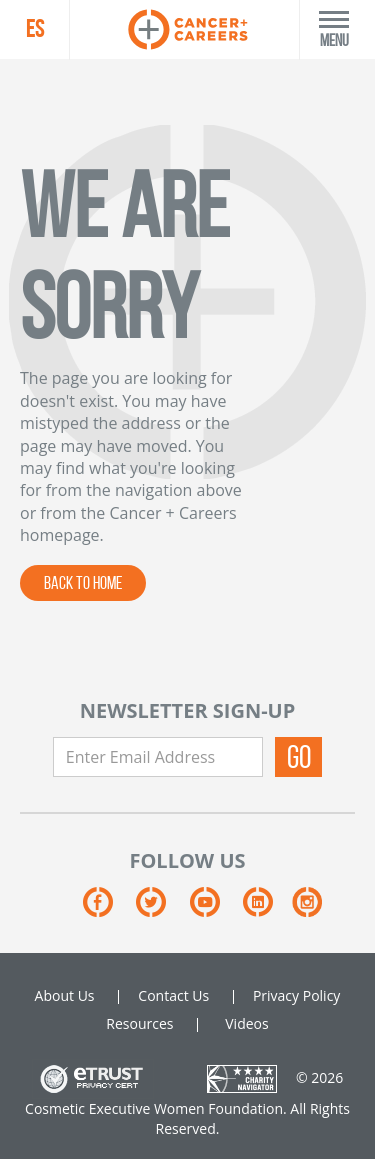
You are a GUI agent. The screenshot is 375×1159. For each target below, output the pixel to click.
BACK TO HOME (83, 583)
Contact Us (173, 995)
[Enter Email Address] (158, 757)
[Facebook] (109, 909)
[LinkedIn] (267, 909)
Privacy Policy (296, 995)
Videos (246, 1023)
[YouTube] (216, 909)
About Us (65, 995)
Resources (139, 1023)
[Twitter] (162, 909)
